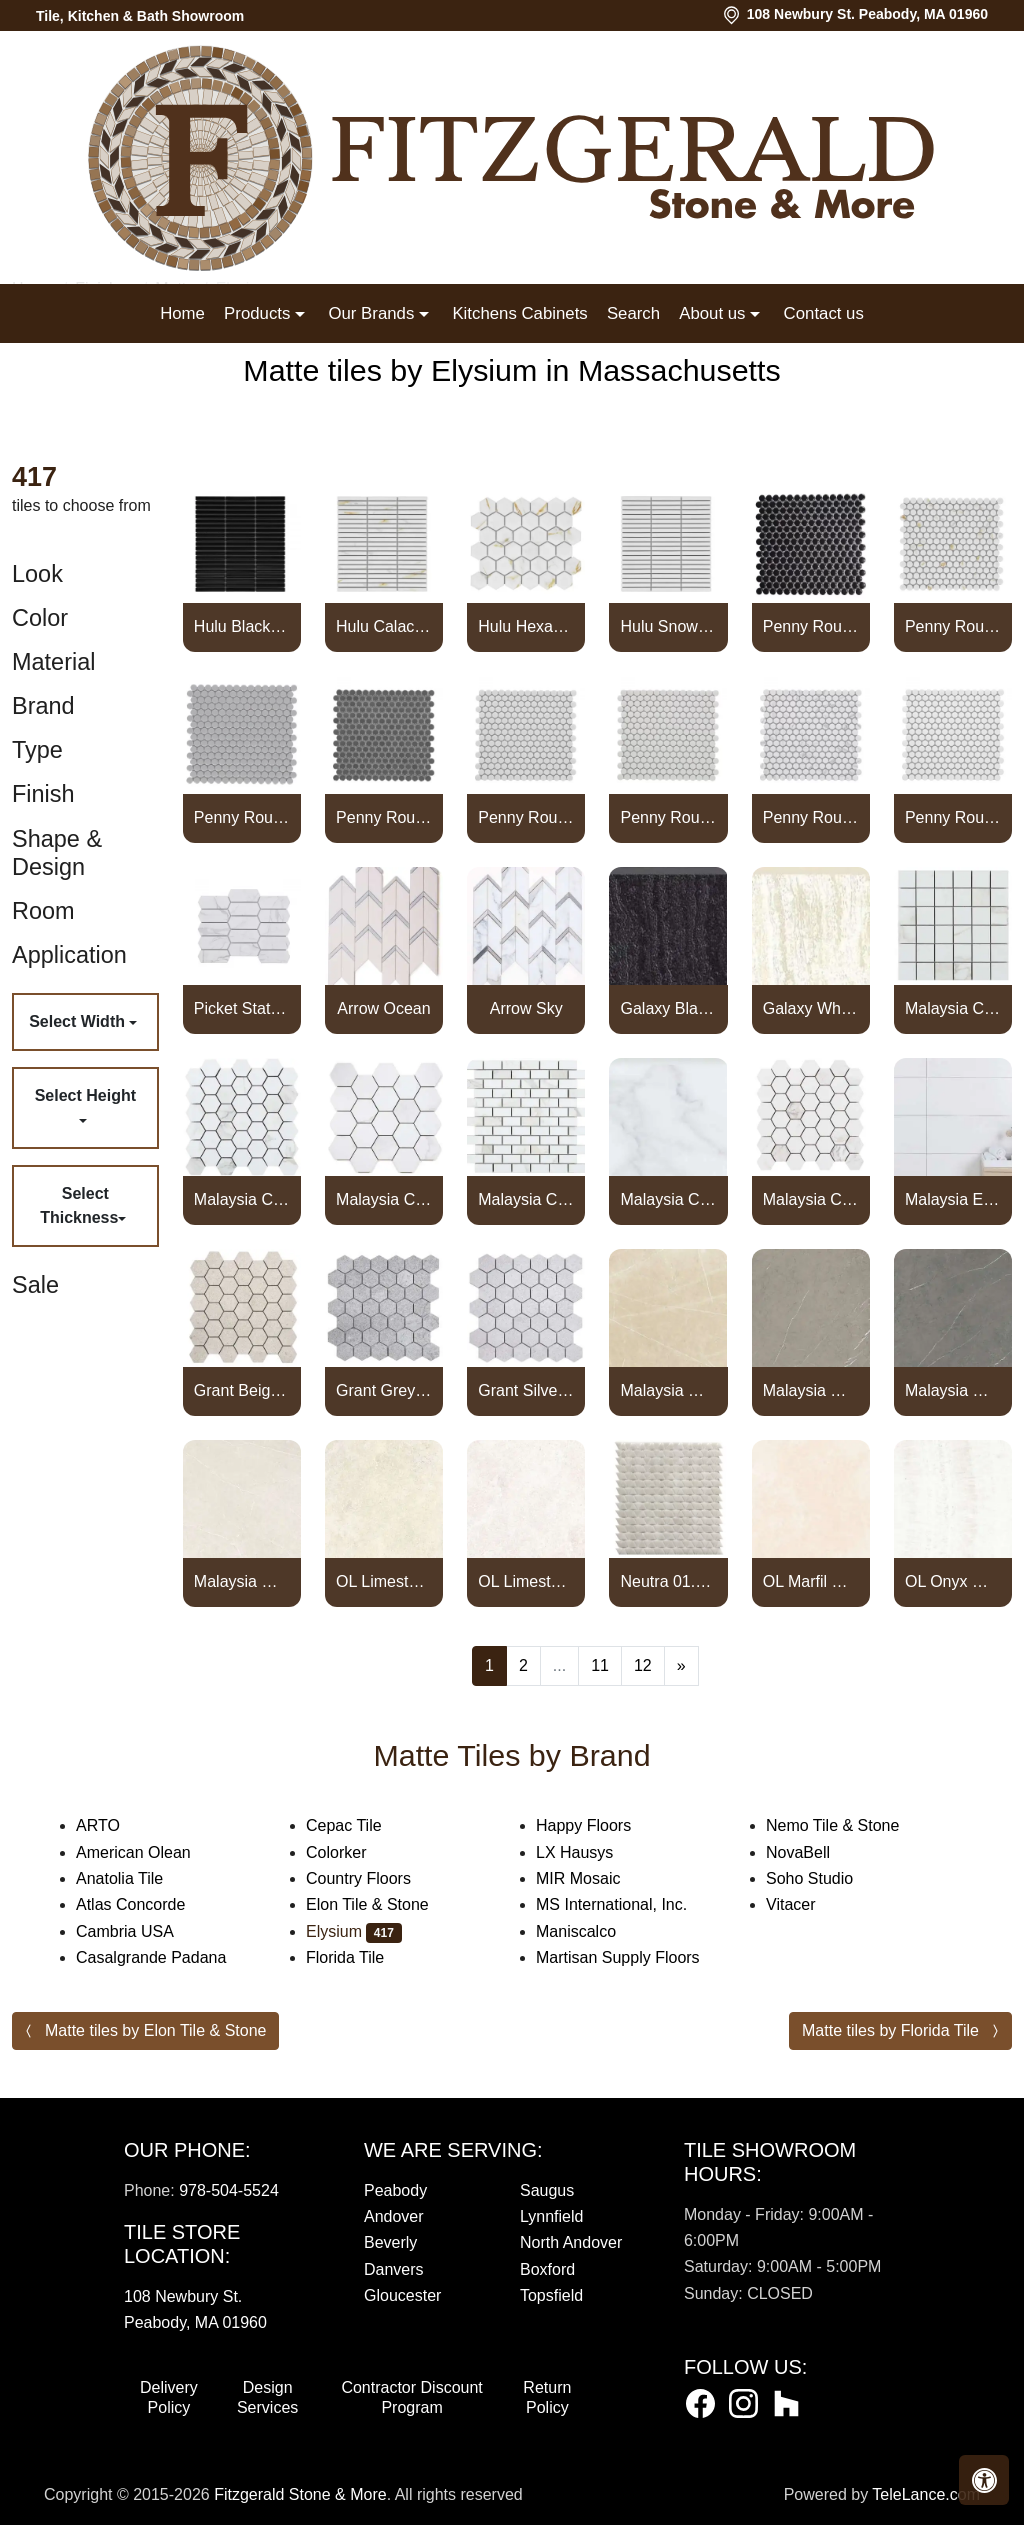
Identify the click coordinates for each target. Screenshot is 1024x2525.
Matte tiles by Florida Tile (890, 2030)
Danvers (394, 2269)
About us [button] (714, 313)
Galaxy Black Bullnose (669, 1008)
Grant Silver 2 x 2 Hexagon (526, 1390)
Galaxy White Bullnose (811, 1008)
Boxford (547, 2269)
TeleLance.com (926, 2494)
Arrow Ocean (383, 1008)
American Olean (153, 1852)
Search (633, 313)
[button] (984, 2480)
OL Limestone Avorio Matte (384, 1581)
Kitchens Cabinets (519, 313)
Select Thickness (79, 1205)
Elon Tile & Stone (384, 1904)
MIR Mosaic (598, 1878)
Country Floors (378, 1878)
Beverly (390, 2242)
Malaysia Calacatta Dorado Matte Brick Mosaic (526, 1199)
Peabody (395, 2190)
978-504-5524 (229, 2190)
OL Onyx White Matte (953, 1581)
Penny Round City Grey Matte (242, 817)
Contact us (824, 313)
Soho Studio (829, 1878)
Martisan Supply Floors (634, 1957)
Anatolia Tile (139, 1878)
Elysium (354, 1931)
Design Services (267, 2397)
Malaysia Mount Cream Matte (669, 1390)
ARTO (118, 1825)
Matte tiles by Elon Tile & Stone (155, 2030)
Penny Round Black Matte (811, 626)
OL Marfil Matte (811, 1581)
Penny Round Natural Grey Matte (669, 817)
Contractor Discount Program (411, 2397)
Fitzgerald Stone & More (300, 2494)
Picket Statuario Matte (242, 1008)
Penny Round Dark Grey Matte (384, 817)
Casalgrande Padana (171, 1957)
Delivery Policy (169, 2397)
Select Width (79, 1021)
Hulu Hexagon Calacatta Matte (526, 626)
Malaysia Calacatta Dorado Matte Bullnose (669, 1199)
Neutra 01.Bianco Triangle (669, 1581)
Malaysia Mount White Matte (242, 1581)
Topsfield (551, 2295)
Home (182, 313)
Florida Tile (365, 1957)
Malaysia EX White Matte (953, 1199)
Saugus (547, 2190)
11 (600, 1665)
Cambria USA (141, 1931)
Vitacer (807, 1904)
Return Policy (547, 2397)
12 (643, 1665)
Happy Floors (603, 1825)
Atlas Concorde (150, 1904)
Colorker (356, 1852)
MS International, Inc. (631, 1904)
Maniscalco (592, 1931)
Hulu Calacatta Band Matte (384, 626)
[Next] (681, 1666)
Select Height (85, 1095)
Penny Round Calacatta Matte (953, 626)
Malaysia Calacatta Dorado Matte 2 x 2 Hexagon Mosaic (242, 1199)
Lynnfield (551, 2216)
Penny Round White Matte (953, 817)
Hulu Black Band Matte (242, 626)
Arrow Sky (526, 1008)
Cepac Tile (363, 1825)
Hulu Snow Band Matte (669, 626)
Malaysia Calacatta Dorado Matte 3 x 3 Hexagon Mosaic (384, 1199)
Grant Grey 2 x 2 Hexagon (384, 1390)
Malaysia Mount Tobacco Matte (953, 1390)
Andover (394, 2216)
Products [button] (259, 313)
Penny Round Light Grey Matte (526, 817)
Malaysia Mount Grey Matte (811, 1390)
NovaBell (814, 1852)
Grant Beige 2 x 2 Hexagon (242, 1390)
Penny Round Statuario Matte (811, 817)
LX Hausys (594, 1852)
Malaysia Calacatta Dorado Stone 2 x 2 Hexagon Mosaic (811, 1199)
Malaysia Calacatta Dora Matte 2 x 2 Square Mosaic (953, 1008)
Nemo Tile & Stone (856, 1825)
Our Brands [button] (373, 313)
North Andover (571, 2242)
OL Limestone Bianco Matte (526, 1581)
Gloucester (402, 2295)
